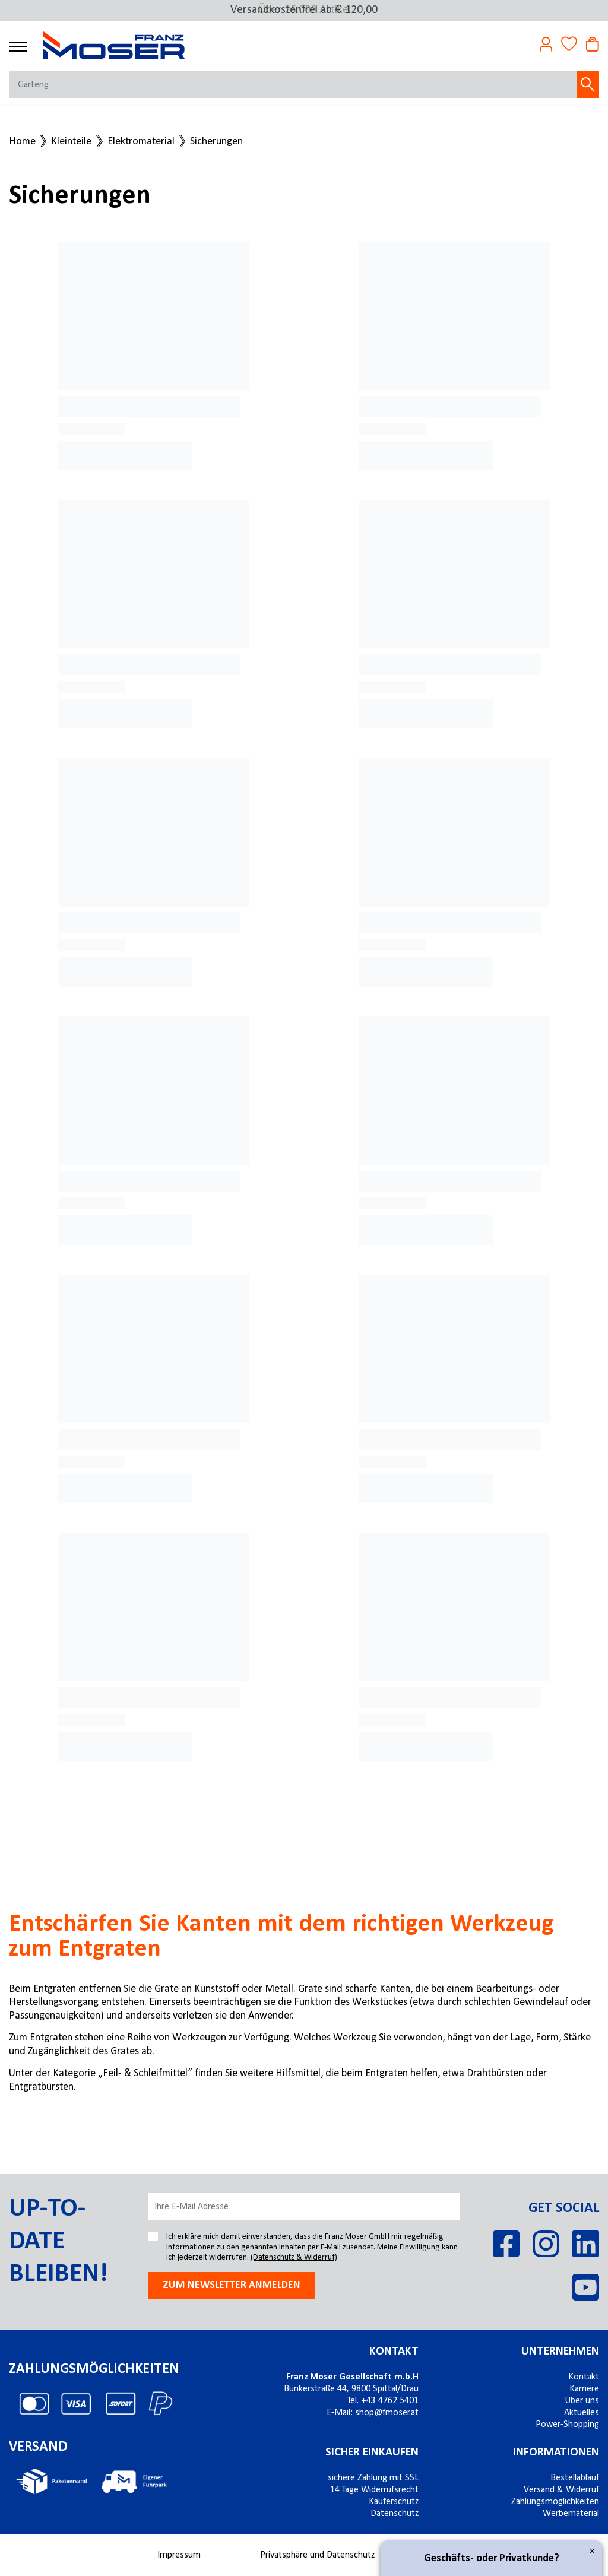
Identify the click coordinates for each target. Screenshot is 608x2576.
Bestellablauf (574, 2478)
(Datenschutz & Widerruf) (294, 2257)
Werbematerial (571, 2513)
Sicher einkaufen (372, 2452)
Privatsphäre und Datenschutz (317, 2555)
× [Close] (592, 2551)
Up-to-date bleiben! (58, 2241)
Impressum (179, 2555)
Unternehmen (560, 2352)
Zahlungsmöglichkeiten (555, 2502)
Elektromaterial (141, 142)
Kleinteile (71, 142)
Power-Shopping (567, 2424)
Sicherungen (216, 142)
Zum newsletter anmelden (231, 2285)
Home (22, 142)
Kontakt (394, 2352)
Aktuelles (581, 2412)
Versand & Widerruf (561, 2490)
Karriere (584, 2389)
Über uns (582, 2401)
